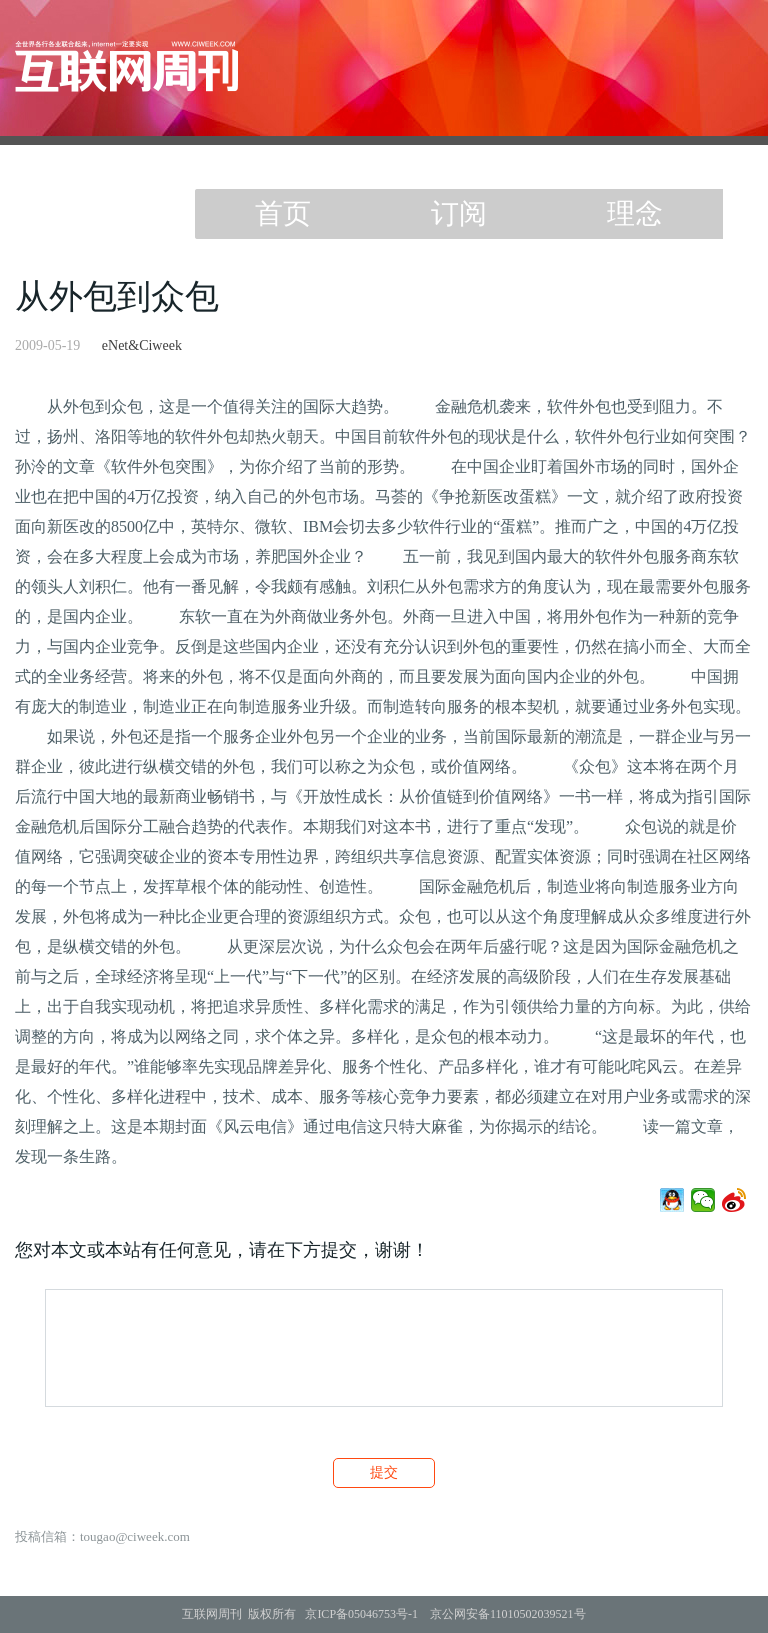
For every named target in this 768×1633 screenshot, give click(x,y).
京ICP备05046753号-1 (361, 1614)
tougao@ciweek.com (135, 1536)
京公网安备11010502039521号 (508, 1614)
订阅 (459, 213)
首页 (283, 213)
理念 (635, 213)
